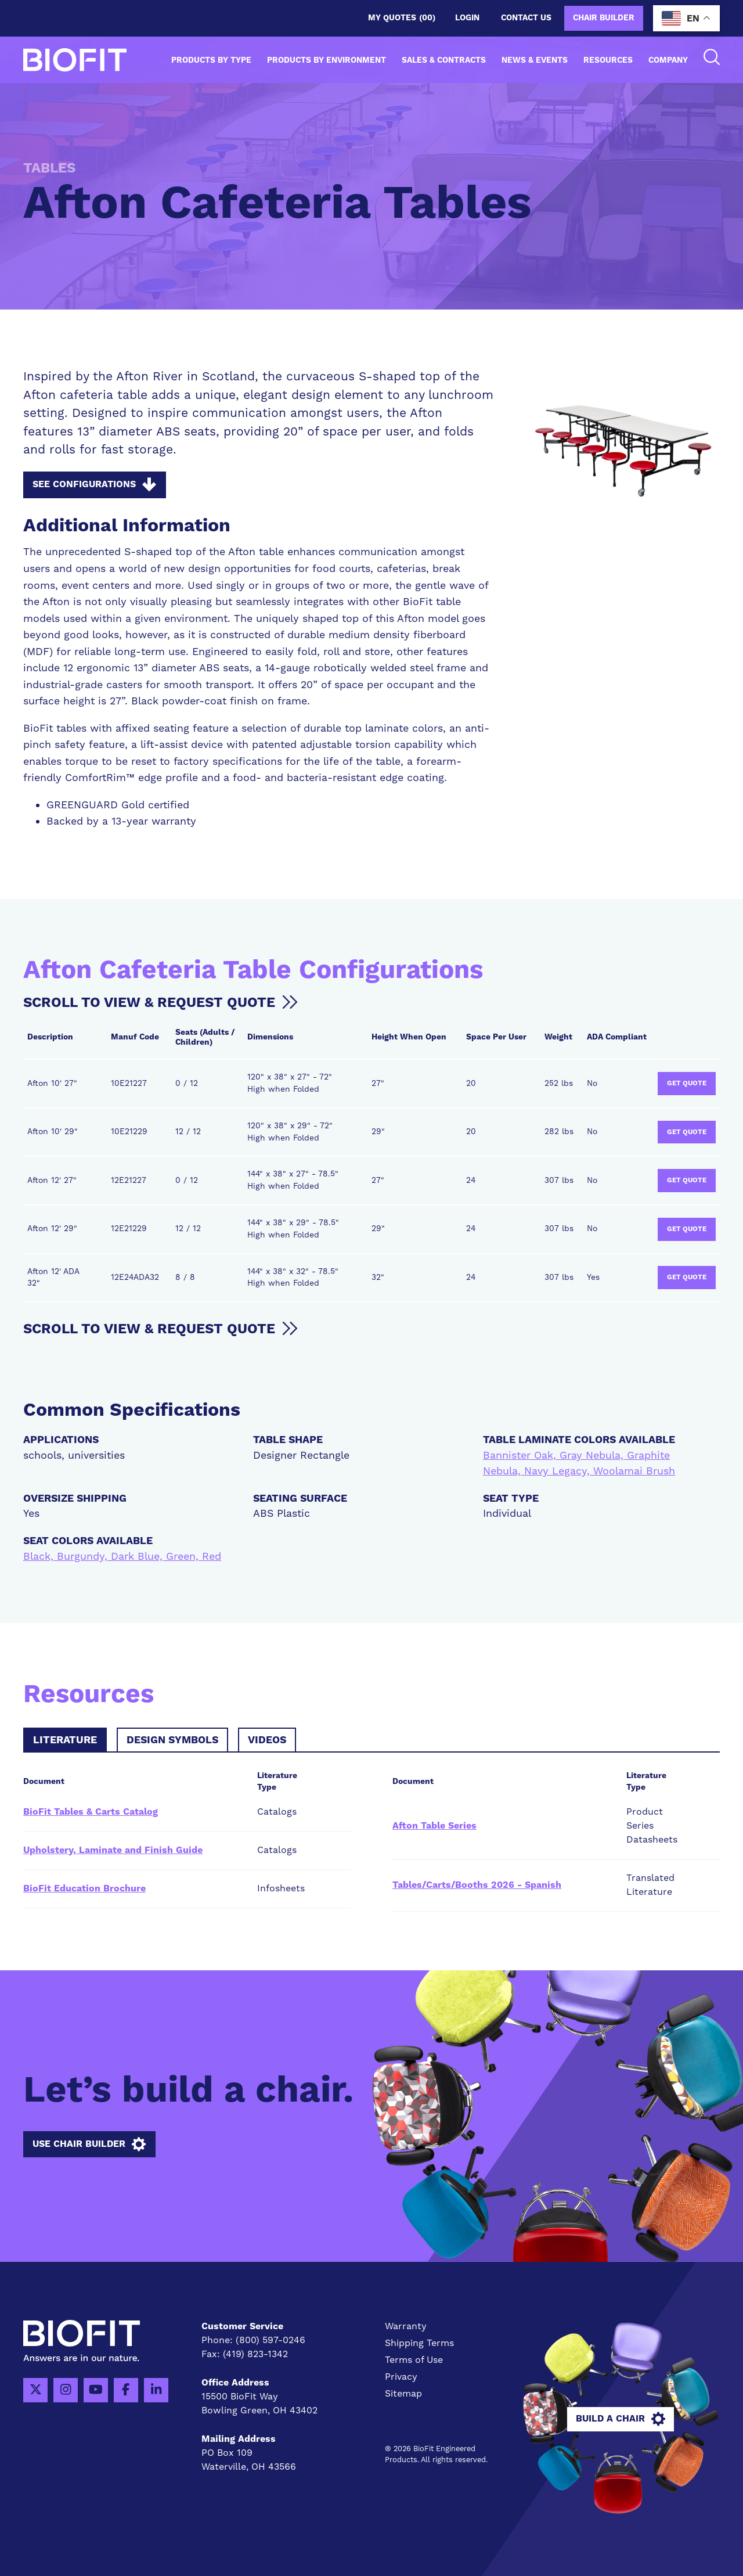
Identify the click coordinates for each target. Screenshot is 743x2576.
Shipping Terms (419, 2343)
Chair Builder (603, 18)
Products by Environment (326, 60)
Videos (267, 1740)
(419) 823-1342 (255, 2354)
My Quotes (401, 18)
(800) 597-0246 (270, 2340)
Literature (65, 1740)
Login (467, 18)
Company (668, 60)
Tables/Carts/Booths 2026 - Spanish (476, 1885)
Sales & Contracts (444, 60)
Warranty (406, 2326)
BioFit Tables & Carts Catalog (90, 1812)
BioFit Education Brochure (84, 1888)
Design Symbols (172, 1740)
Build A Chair (620, 2419)
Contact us (526, 18)
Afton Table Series (434, 1826)
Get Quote (686, 1083)
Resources (608, 60)
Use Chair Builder (89, 2145)
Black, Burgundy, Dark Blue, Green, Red (122, 1556)
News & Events (535, 60)
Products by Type (211, 60)
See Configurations (94, 485)
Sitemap (403, 2393)
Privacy (401, 2377)
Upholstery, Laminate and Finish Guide (113, 1850)
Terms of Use (414, 2360)
